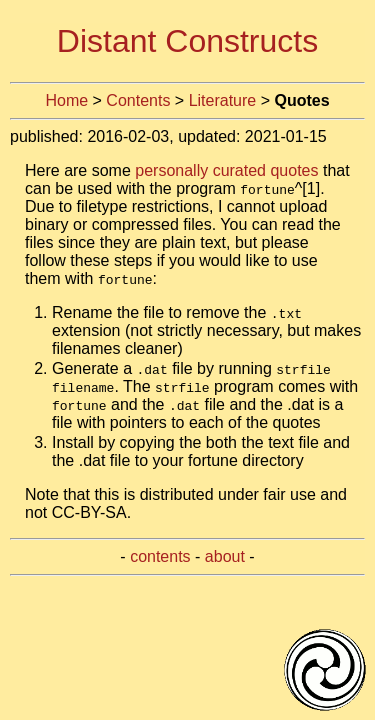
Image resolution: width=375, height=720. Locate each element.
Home (66, 100)
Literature (223, 100)
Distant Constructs (187, 41)
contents (160, 556)
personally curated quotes (226, 170)
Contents (138, 100)
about (225, 556)
